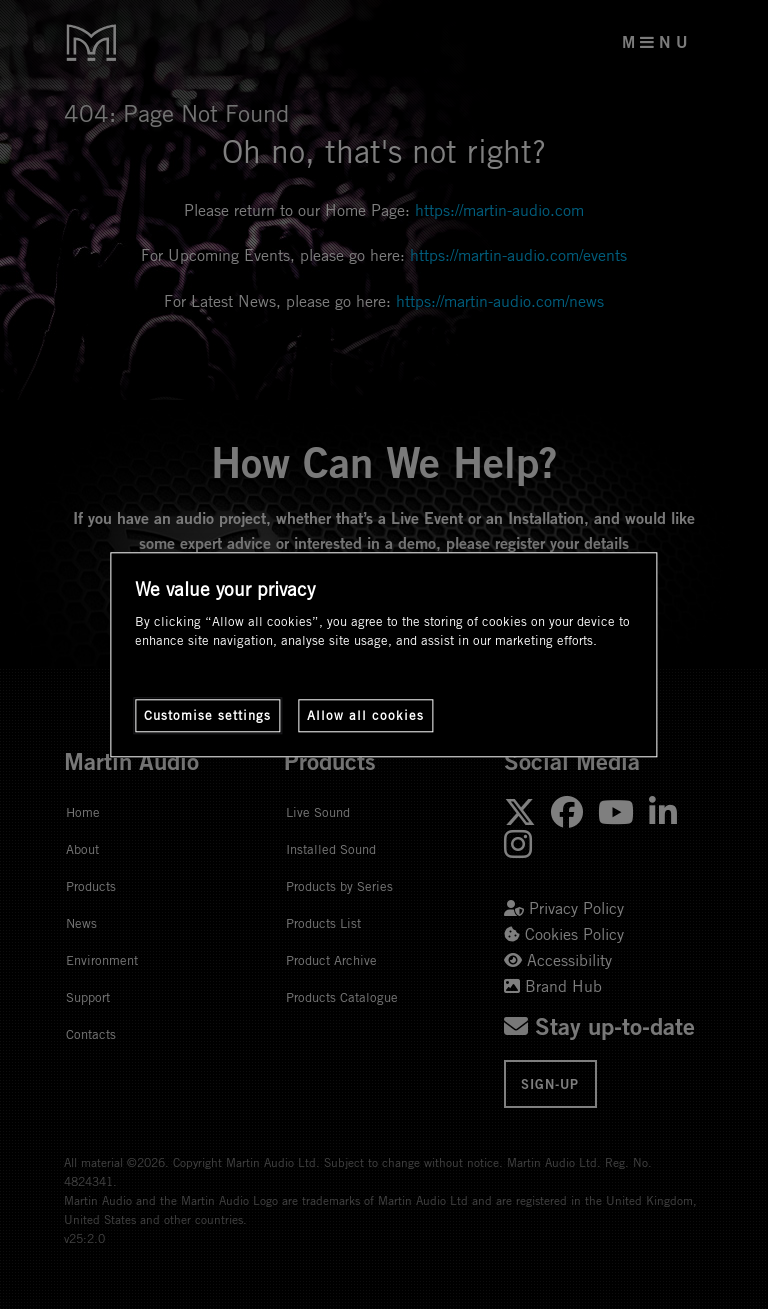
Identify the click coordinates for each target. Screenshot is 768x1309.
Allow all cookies (365, 715)
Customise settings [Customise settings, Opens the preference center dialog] (207, 715)
